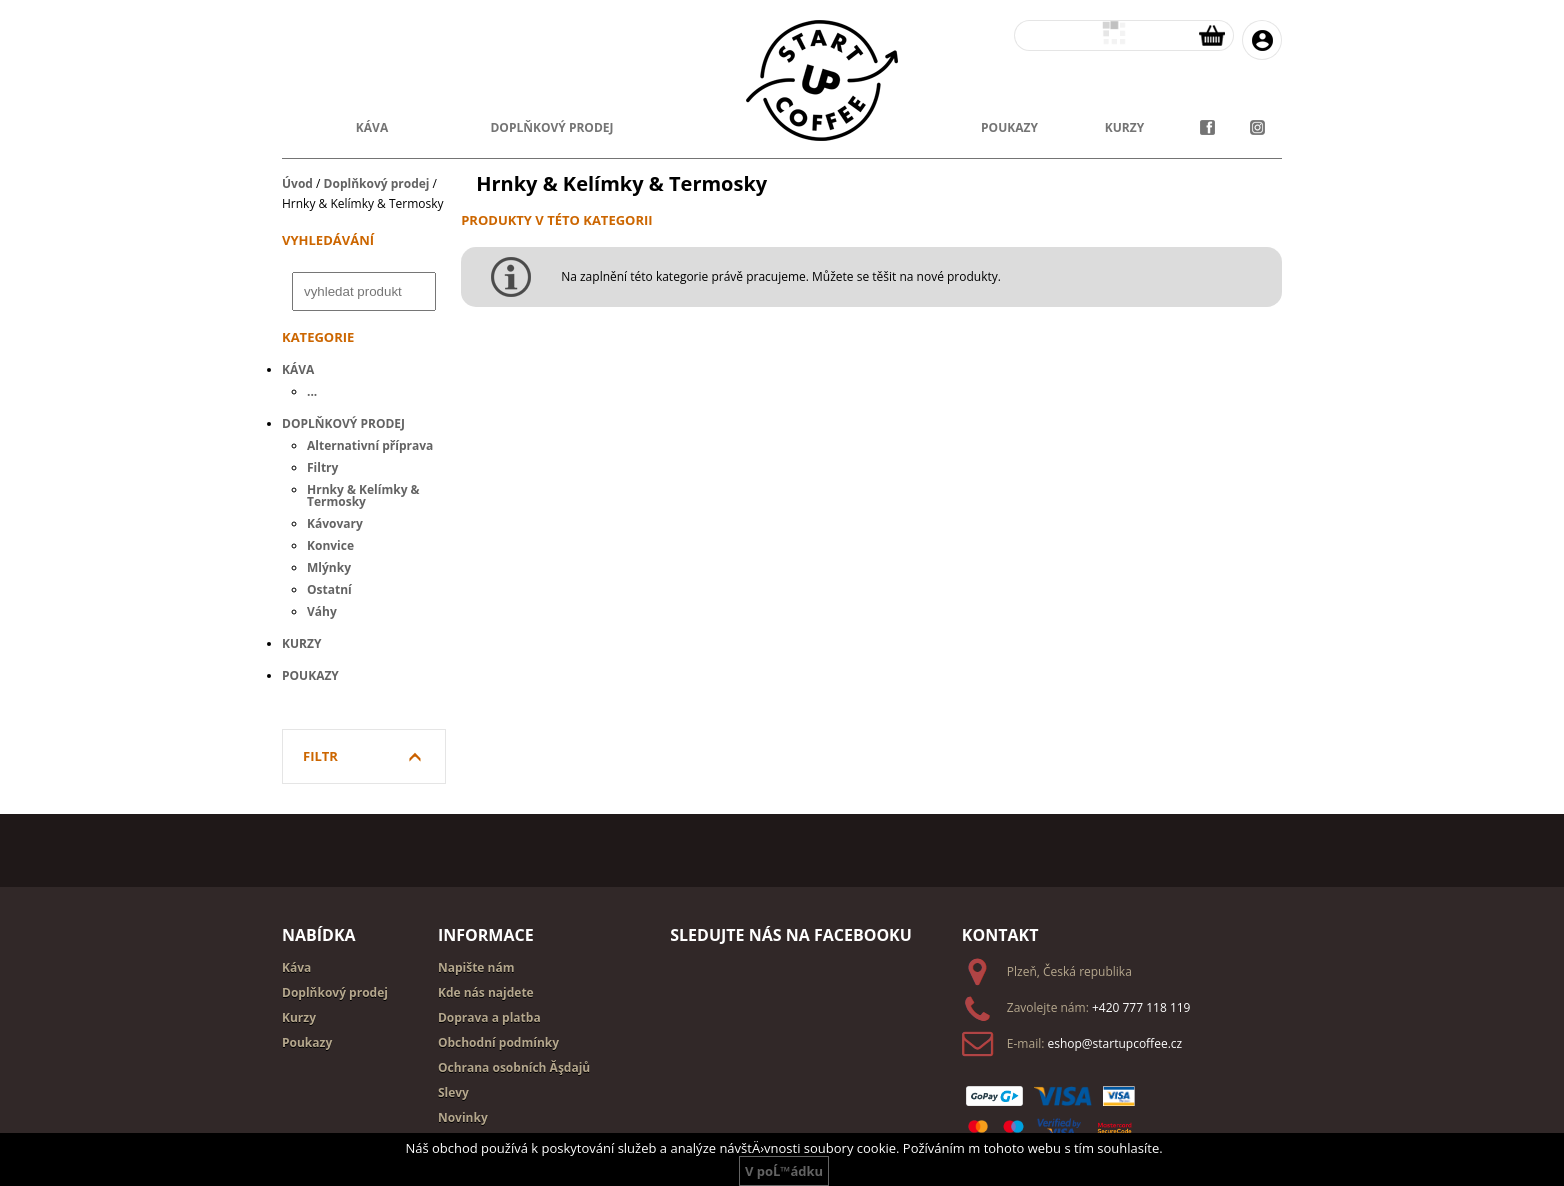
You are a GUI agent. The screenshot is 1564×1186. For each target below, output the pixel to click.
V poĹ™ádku (784, 1171)
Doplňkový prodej (377, 183)
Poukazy (310, 675)
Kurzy (301, 643)
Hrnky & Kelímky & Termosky (363, 495)
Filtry (322, 467)
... (312, 391)
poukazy (1009, 127)
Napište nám (476, 967)
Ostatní (329, 589)
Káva (372, 127)
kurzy (1124, 127)
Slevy (453, 1092)
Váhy (322, 611)
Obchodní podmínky (498, 1042)
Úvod (297, 183)
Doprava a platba (489, 1017)
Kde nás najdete (486, 992)
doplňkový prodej (551, 127)
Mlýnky (329, 567)
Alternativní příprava (370, 445)
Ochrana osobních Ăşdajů (514, 1067)
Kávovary (335, 523)
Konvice (330, 545)
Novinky (463, 1117)
